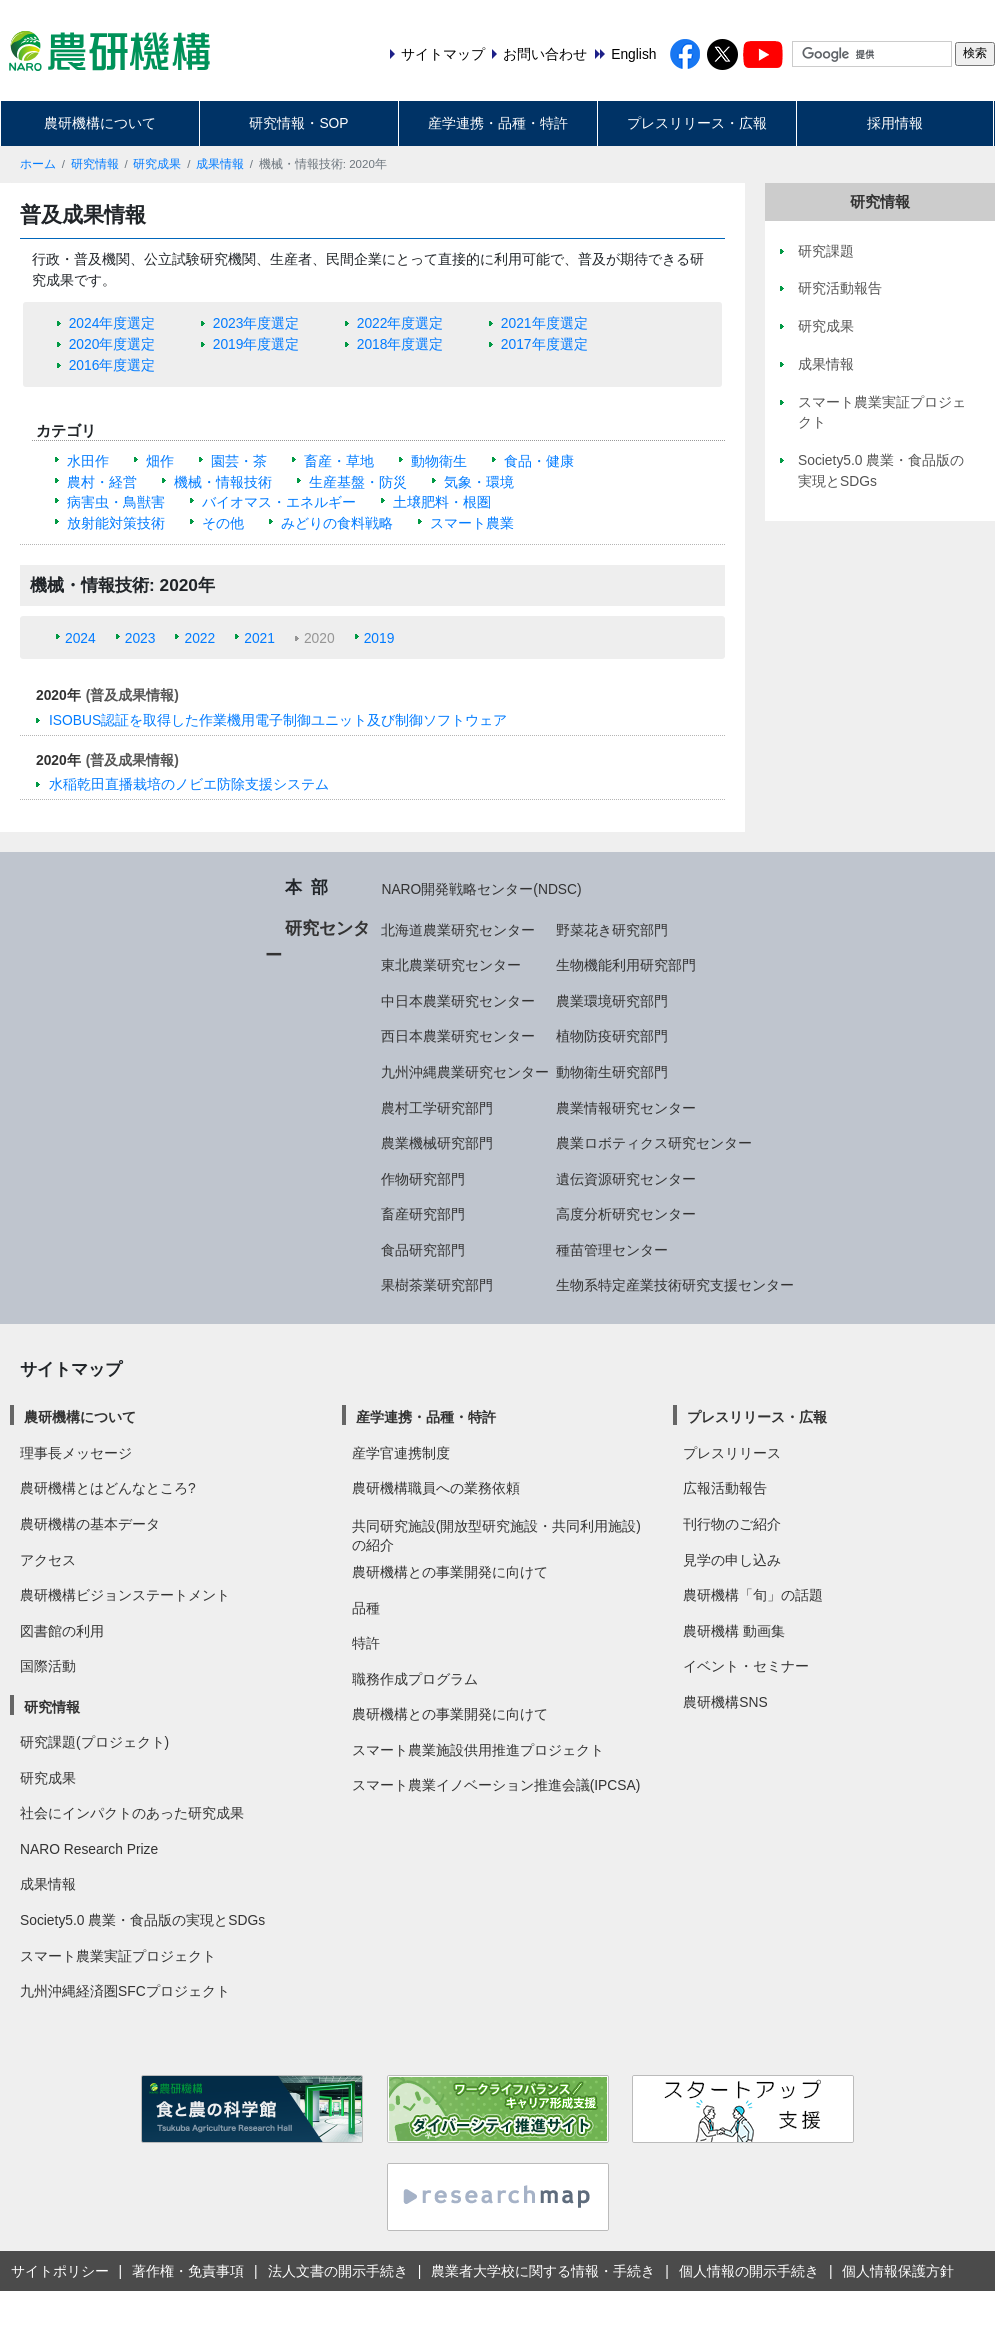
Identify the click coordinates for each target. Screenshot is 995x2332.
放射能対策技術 (116, 523)
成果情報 (220, 164)
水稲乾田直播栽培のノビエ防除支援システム (189, 784)
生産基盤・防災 (358, 482)
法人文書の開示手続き (338, 2271)
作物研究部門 (423, 1179)
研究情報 (95, 164)
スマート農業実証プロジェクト (118, 1956)
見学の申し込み (732, 1560)
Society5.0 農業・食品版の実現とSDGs (142, 1920)
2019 (379, 638)
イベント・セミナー (746, 1666)
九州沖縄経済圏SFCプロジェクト (125, 1991)
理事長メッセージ (76, 1453)
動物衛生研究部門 (612, 1072)
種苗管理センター (612, 1250)
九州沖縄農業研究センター (465, 1072)
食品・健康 (539, 461)
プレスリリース (732, 1453)
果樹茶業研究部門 (437, 1285)
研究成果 (157, 164)
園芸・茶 (239, 461)
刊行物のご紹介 (732, 1524)
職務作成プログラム (415, 1679)
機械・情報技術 (223, 482)
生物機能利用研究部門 (626, 965)
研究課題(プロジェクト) (94, 1742)
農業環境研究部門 (612, 1001)
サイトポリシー (60, 2271)
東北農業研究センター (451, 965)
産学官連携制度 (401, 1453)
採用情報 (895, 123)
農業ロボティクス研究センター (654, 1143)
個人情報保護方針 (898, 2271)
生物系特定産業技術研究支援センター (675, 1285)
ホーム (38, 164)
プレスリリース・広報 (697, 123)
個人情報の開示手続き (749, 2271)
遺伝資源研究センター (626, 1179)
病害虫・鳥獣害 (116, 502)
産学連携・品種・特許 (498, 123)
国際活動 (48, 1666)
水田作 (88, 461)
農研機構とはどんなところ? (108, 1488)
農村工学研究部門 (437, 1108)
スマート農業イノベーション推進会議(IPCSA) (496, 1785)
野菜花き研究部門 (612, 930)
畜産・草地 (339, 461)
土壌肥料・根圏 (442, 502)
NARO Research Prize (89, 1849)
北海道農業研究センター (458, 930)
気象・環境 (479, 482)
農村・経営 (102, 482)
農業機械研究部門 (437, 1143)
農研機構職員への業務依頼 (436, 1488)
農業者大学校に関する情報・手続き (543, 2271)
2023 (140, 638)
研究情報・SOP (298, 123)
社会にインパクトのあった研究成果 (132, 1813)
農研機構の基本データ (90, 1524)
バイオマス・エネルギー (279, 502)
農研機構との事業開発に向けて (450, 1572)
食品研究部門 (423, 1250)
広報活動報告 (725, 1488)
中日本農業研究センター (458, 1001)
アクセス (48, 1560)
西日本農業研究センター (458, 1036)
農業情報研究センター (626, 1108)
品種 (366, 1608)
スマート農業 (472, 523)
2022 (199, 638)
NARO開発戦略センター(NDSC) (481, 889)
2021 (259, 638)
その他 (223, 523)
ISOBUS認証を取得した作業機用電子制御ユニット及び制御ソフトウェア (278, 720)
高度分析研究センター (626, 1214)
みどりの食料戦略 (337, 523)
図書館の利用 (62, 1631)
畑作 (160, 461)
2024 (80, 638)
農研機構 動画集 (734, 1631)
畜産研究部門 (423, 1214)
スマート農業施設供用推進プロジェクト (478, 1750)
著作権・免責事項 (188, 2271)
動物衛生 (439, 461)
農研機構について (100, 123)
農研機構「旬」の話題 (753, 1595)
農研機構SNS (725, 1702)
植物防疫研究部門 (612, 1036)
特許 (366, 1643)
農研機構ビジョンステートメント (125, 1595)
